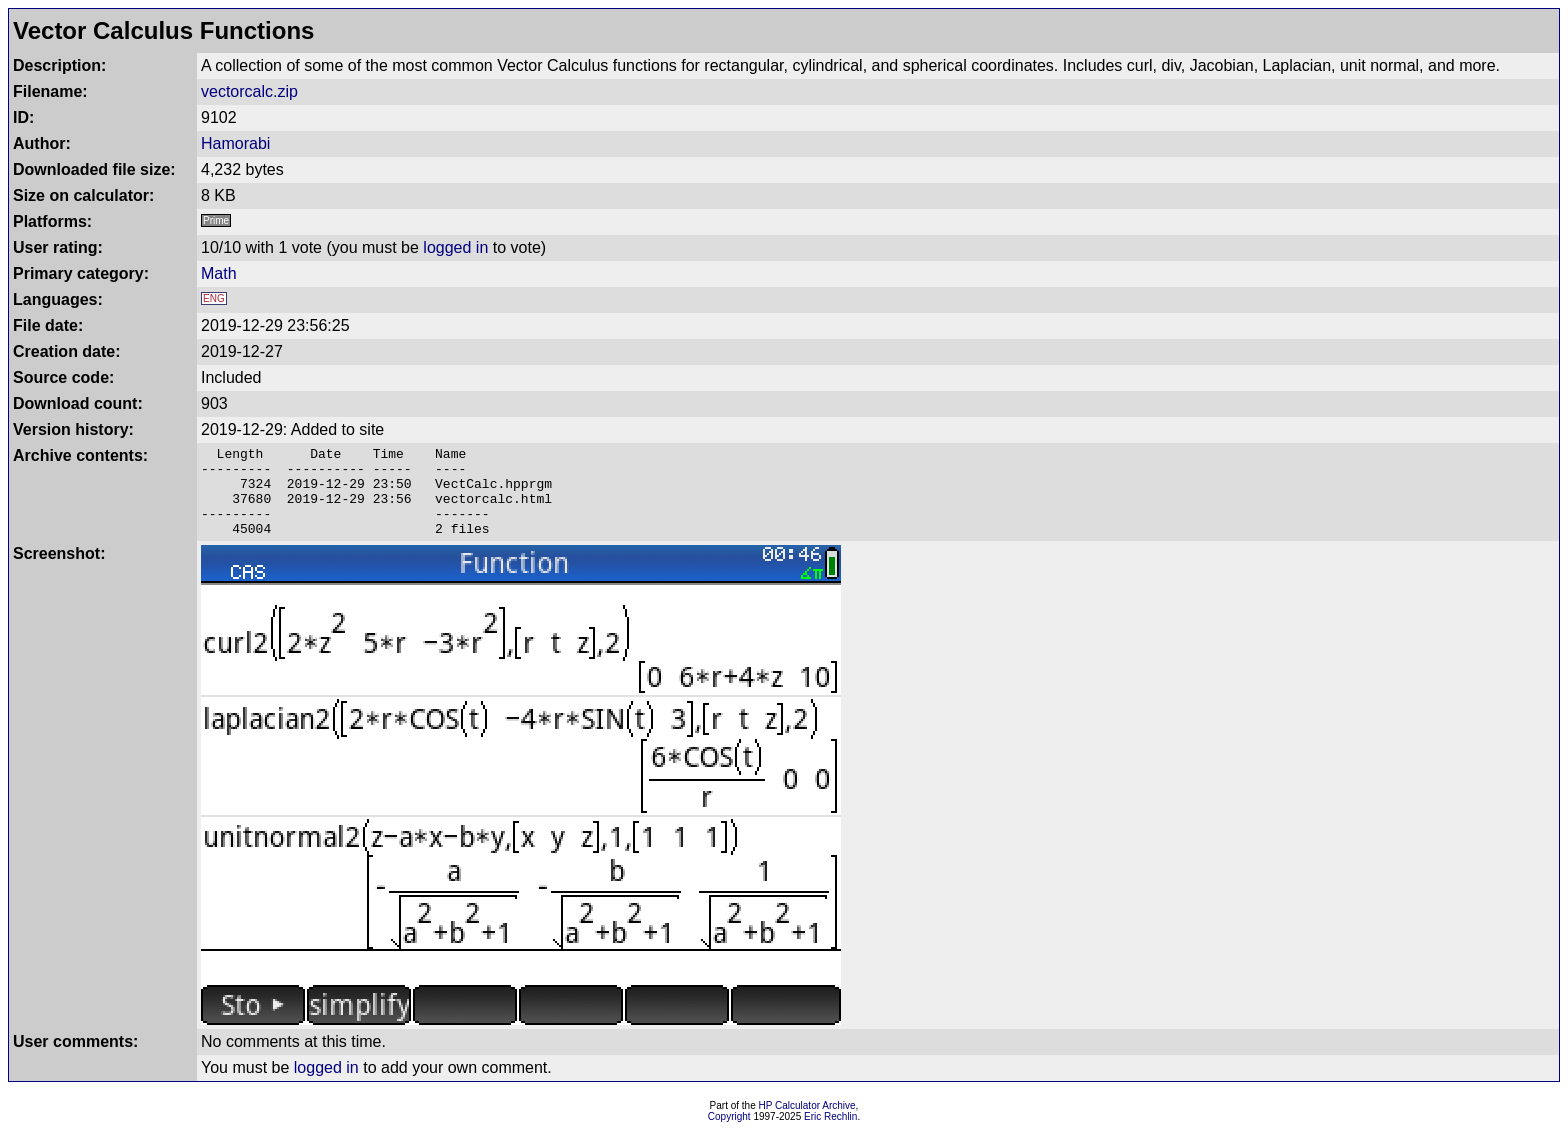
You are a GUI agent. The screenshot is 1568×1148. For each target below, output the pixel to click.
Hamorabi (235, 143)
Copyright (729, 1134)
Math (219, 273)
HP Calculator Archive (807, 1123)
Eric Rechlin (830, 1134)
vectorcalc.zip (249, 91)
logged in (455, 247)
